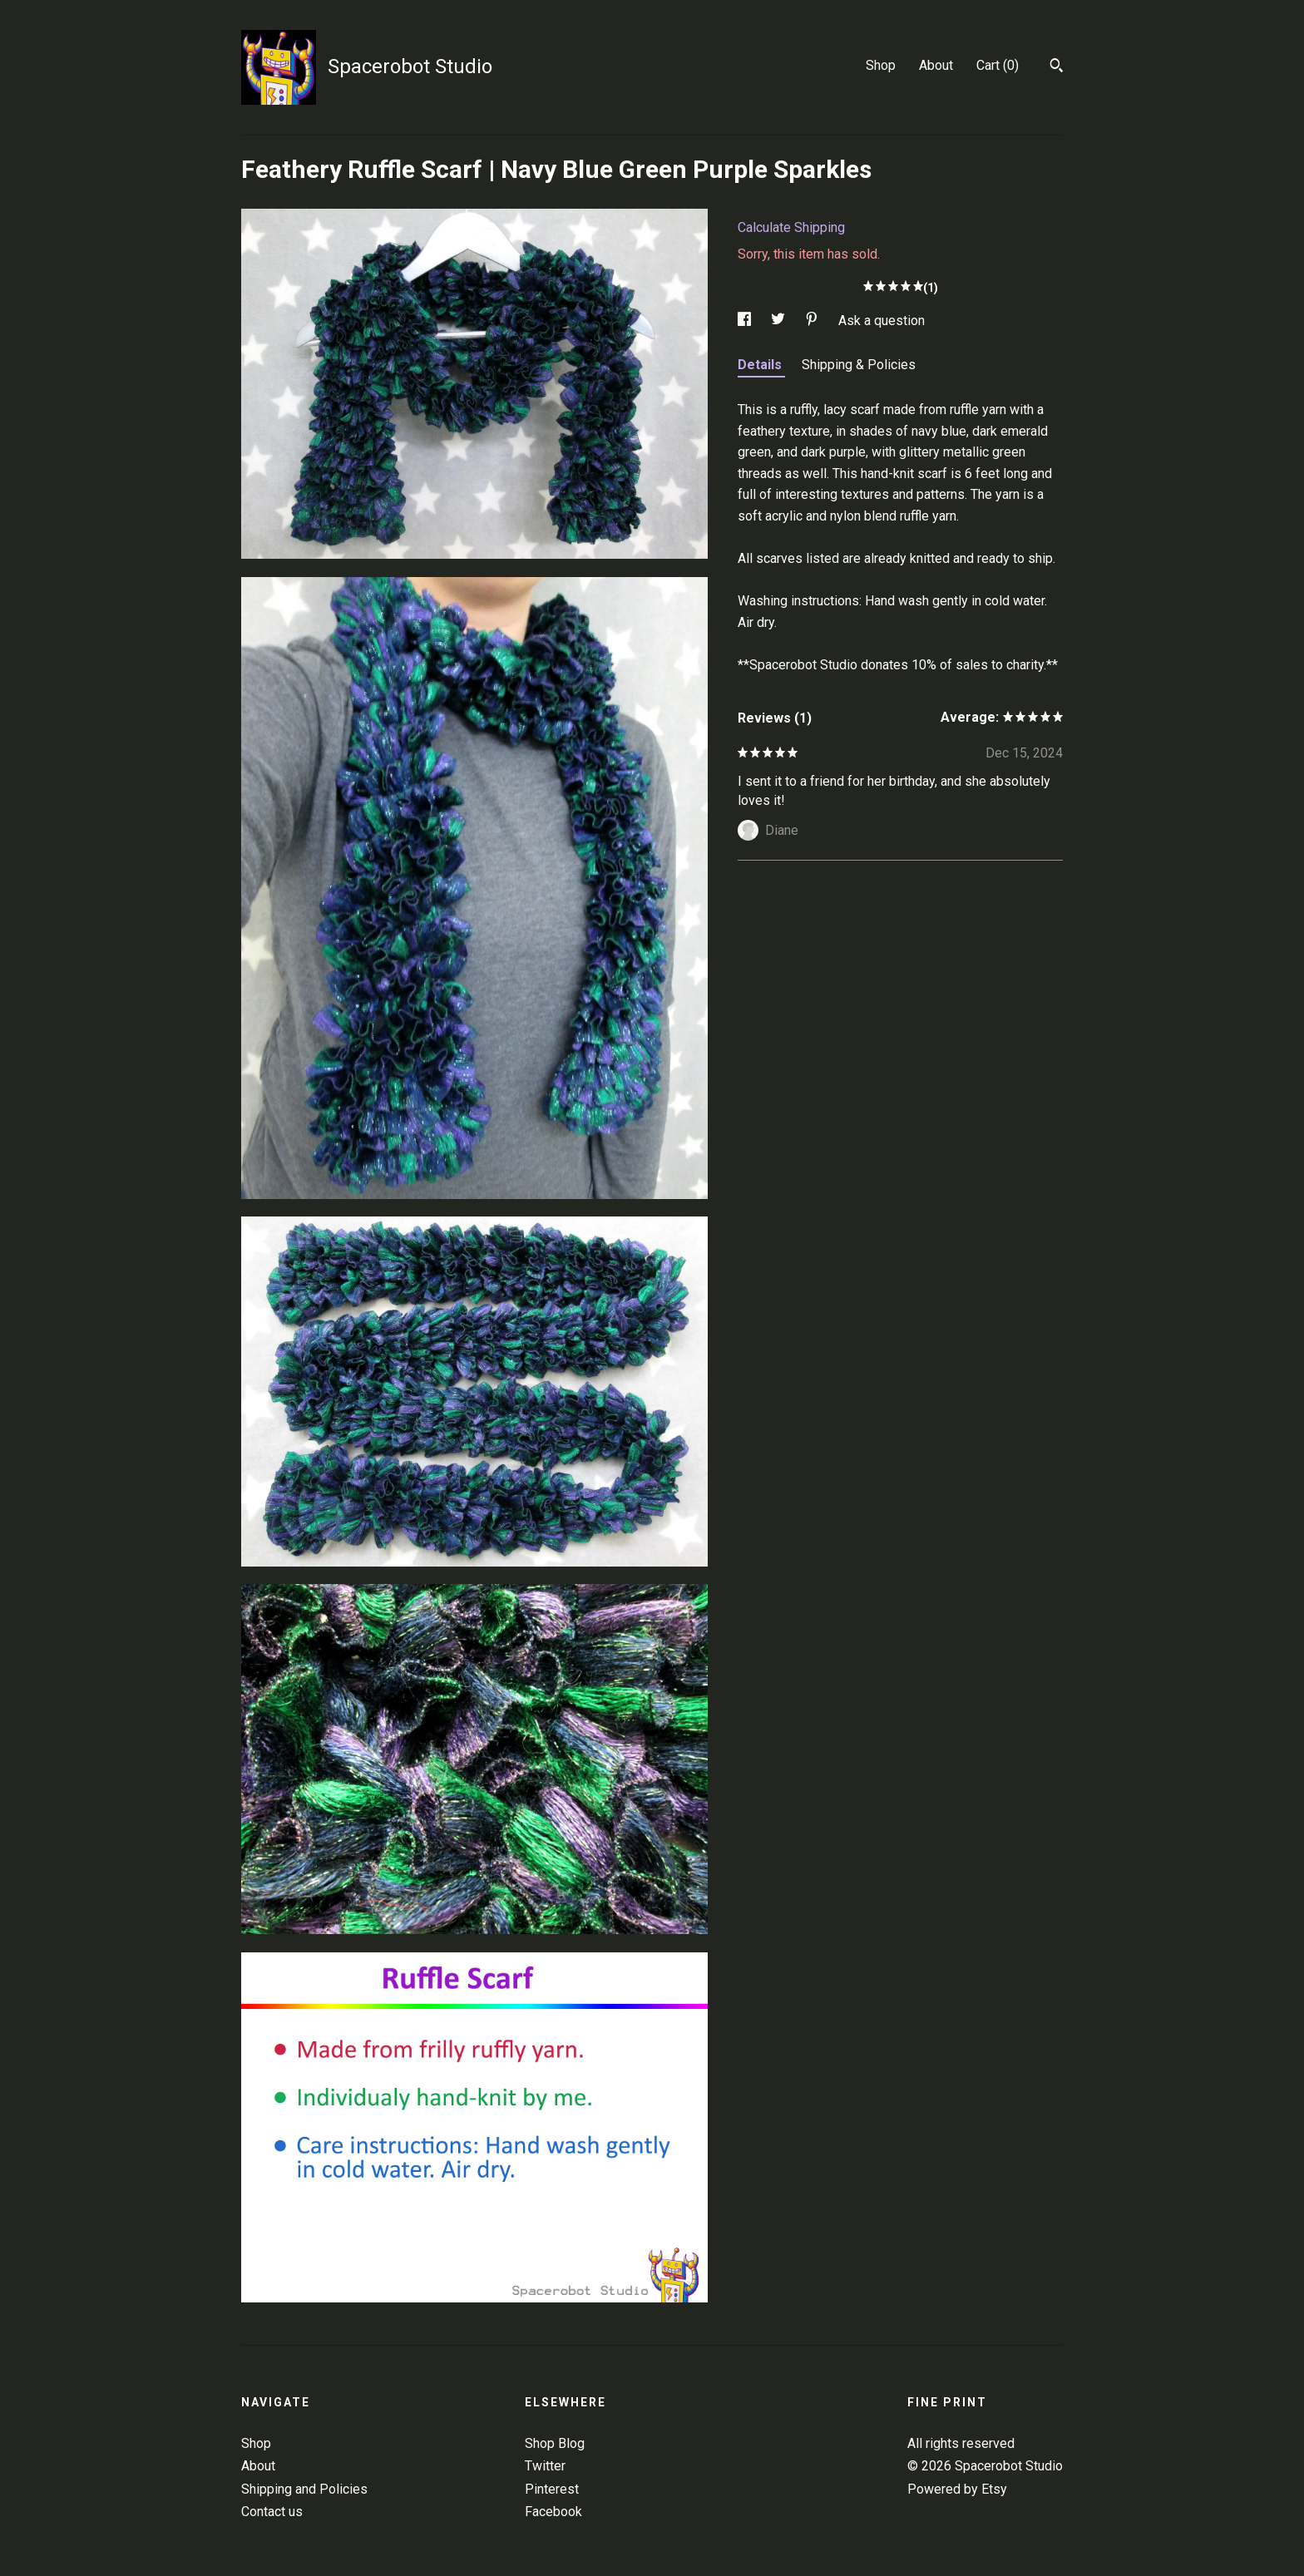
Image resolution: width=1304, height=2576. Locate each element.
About (936, 65)
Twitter (545, 2466)
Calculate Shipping (791, 227)
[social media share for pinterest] (813, 320)
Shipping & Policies (859, 365)
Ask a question (881, 320)
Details (761, 365)
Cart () (997, 65)
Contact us (272, 2511)
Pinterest (552, 2489)
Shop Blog (555, 2443)
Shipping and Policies (304, 2489)
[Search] (1056, 67)
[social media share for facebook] (746, 320)
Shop (881, 65)
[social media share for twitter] (779, 320)
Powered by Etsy (957, 2489)
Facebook (553, 2511)
